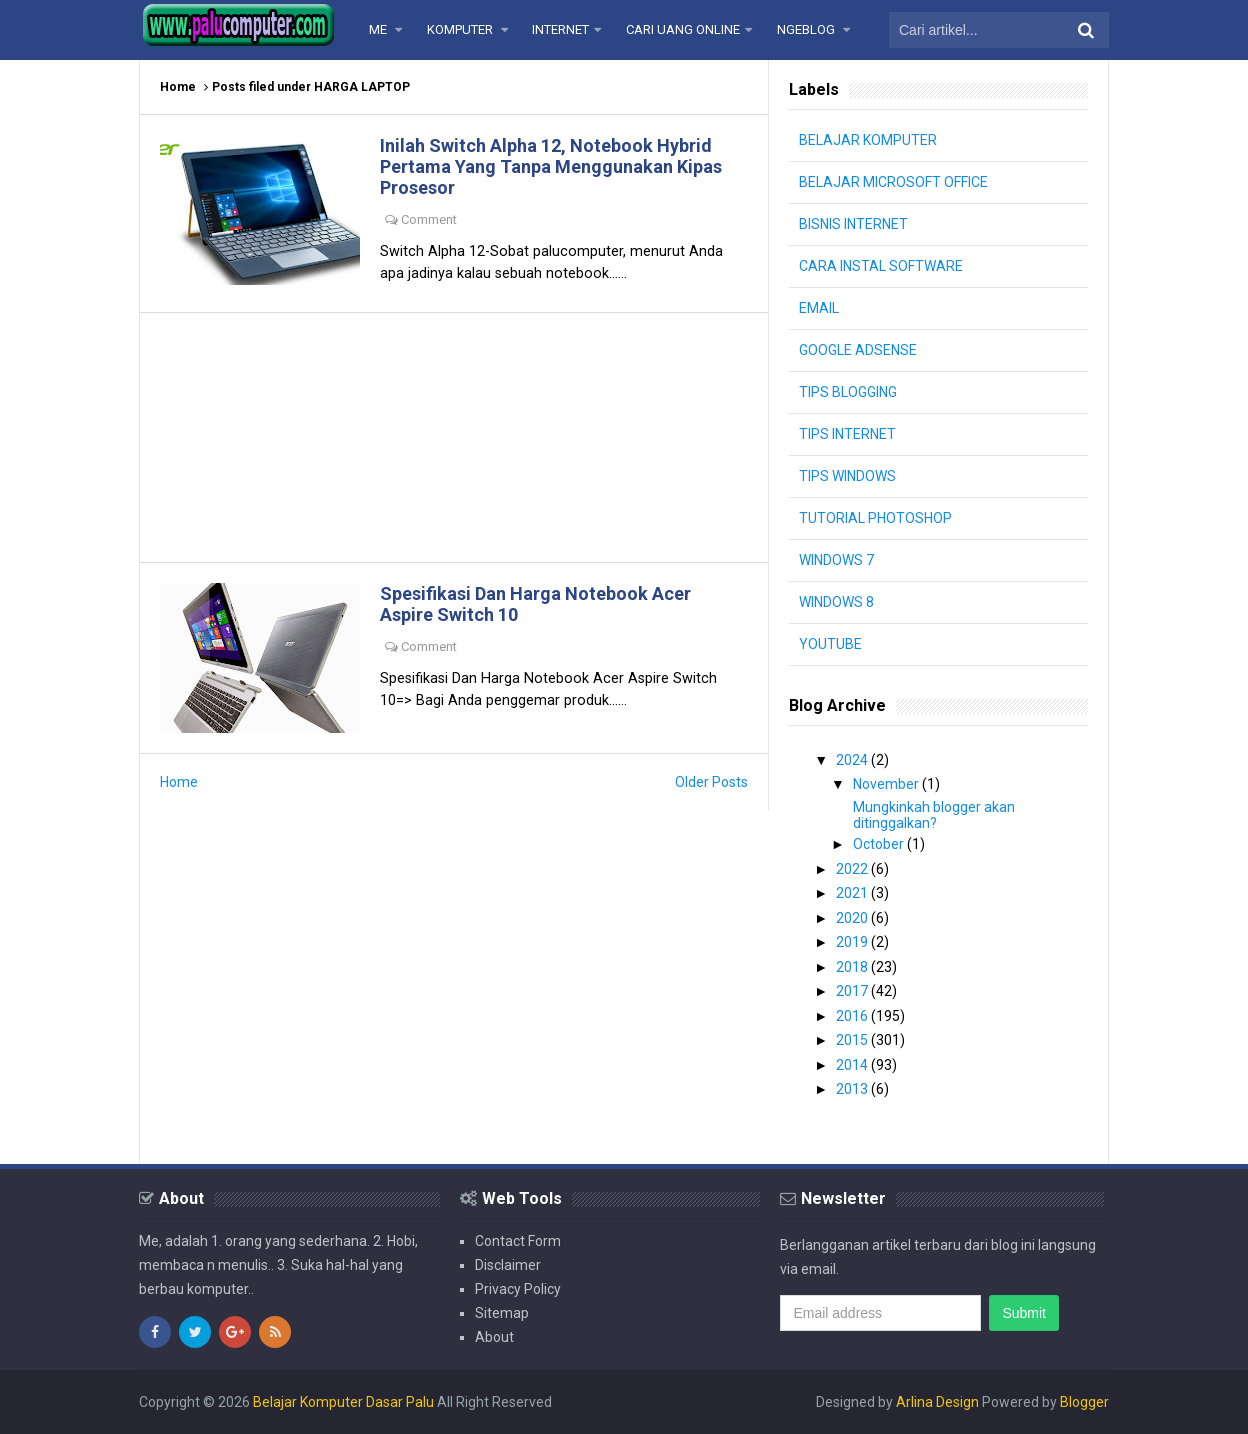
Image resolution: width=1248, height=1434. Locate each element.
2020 (853, 918)
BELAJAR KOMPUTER (868, 140)
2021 (853, 893)
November (887, 784)
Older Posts (711, 782)
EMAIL (819, 308)
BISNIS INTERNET (853, 224)
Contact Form (518, 1241)
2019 (853, 942)
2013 (853, 1089)
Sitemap (502, 1313)
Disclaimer (508, 1265)
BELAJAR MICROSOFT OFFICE (893, 182)
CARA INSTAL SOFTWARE (881, 266)
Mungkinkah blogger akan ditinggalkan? (934, 815)
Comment (429, 219)
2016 (853, 1016)
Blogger (1084, 1402)
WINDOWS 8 (836, 602)
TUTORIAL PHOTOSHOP (875, 518)
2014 (853, 1065)
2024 (853, 760)
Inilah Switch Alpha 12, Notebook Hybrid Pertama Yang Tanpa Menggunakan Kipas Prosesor (551, 166)
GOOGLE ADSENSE (858, 350)
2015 (853, 1040)
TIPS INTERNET (847, 434)
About (494, 1337)
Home (178, 87)
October (880, 844)
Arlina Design (937, 1402)
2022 (853, 869)
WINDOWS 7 (836, 560)
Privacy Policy (518, 1289)
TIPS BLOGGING (848, 392)
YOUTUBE (830, 644)
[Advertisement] (454, 437)
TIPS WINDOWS (847, 476)
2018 (853, 967)
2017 (853, 991)
